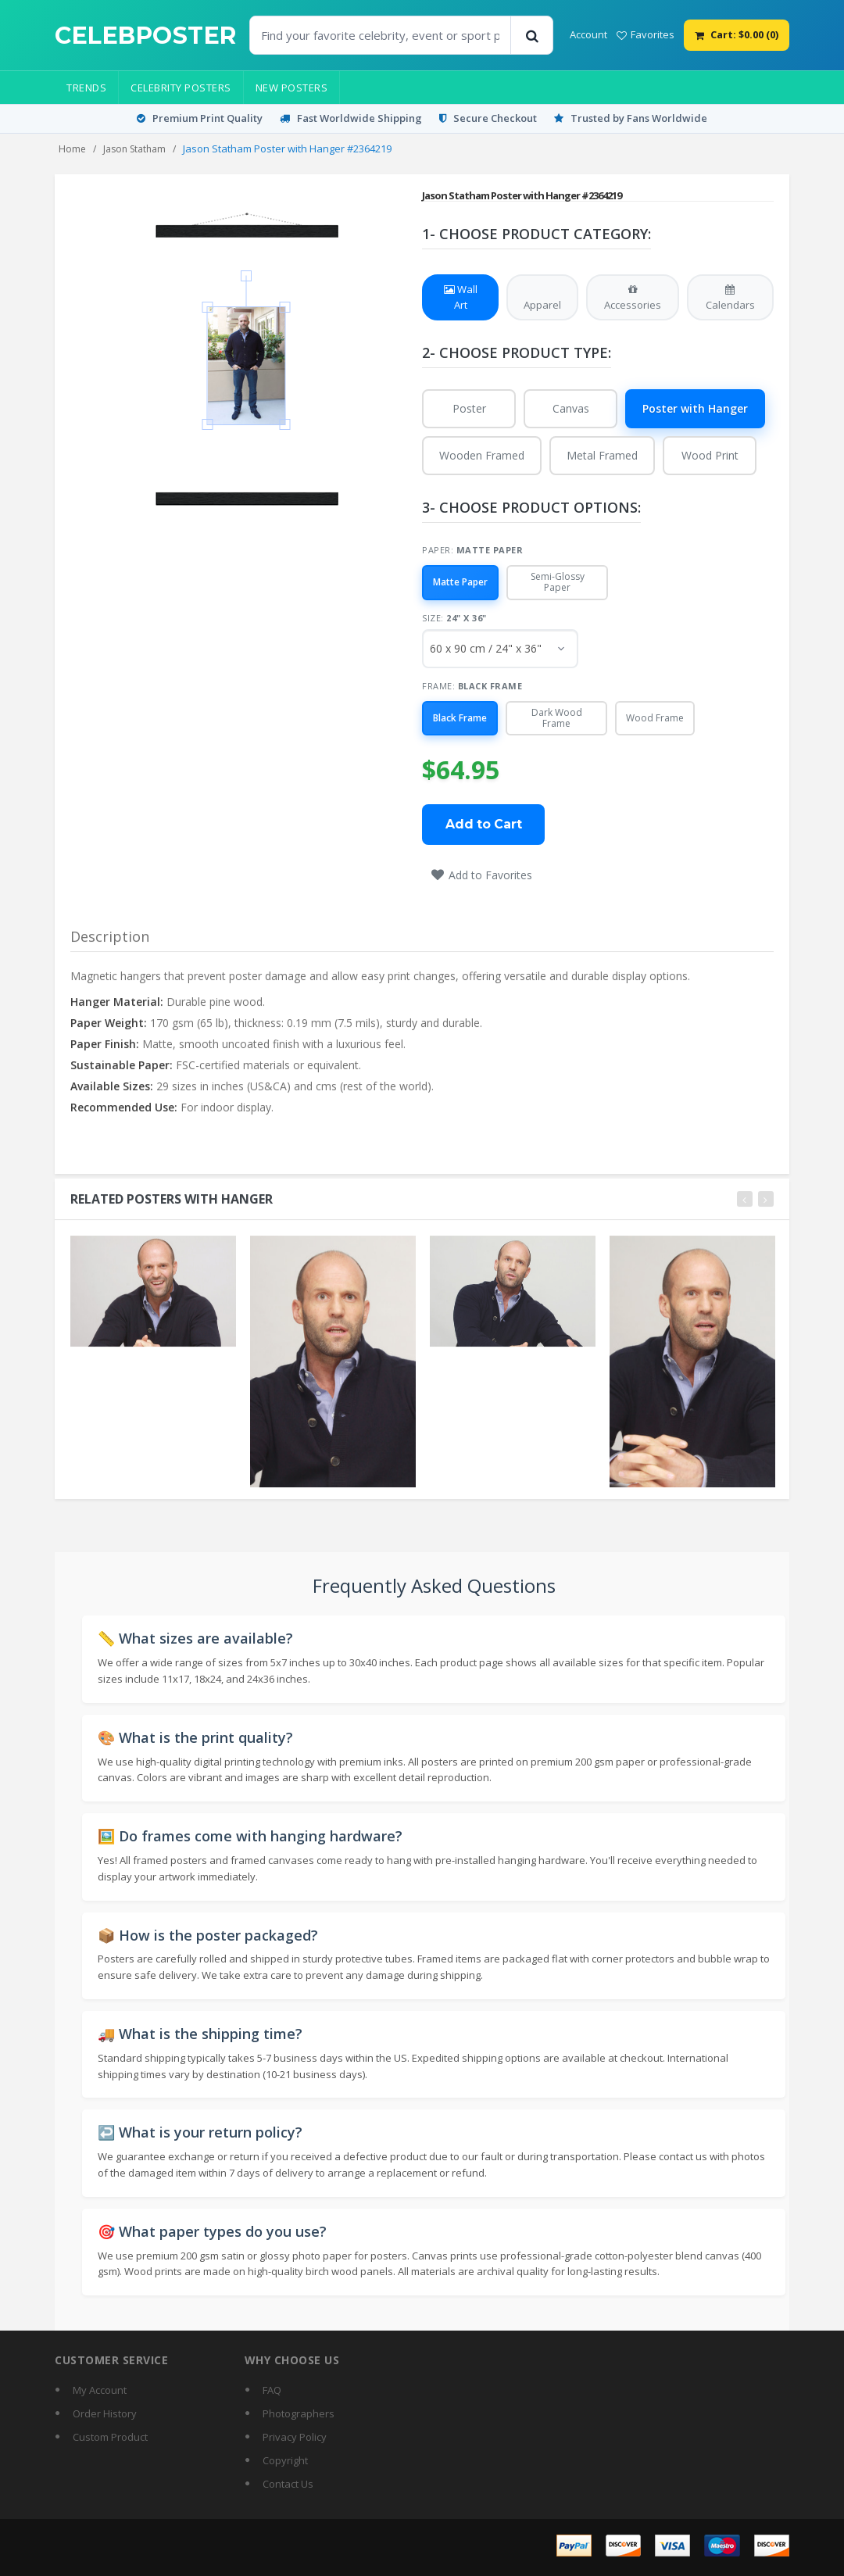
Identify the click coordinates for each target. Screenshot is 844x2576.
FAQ (272, 2390)
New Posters (292, 87)
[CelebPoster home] (146, 35)
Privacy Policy (295, 2437)
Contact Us (288, 2484)
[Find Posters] (380, 35)
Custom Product (110, 2437)
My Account (100, 2390)
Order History (105, 2413)
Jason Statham (134, 149)
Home (72, 149)
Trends (86, 87)
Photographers (298, 2413)
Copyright (285, 2460)
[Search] (531, 35)
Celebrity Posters (181, 87)
